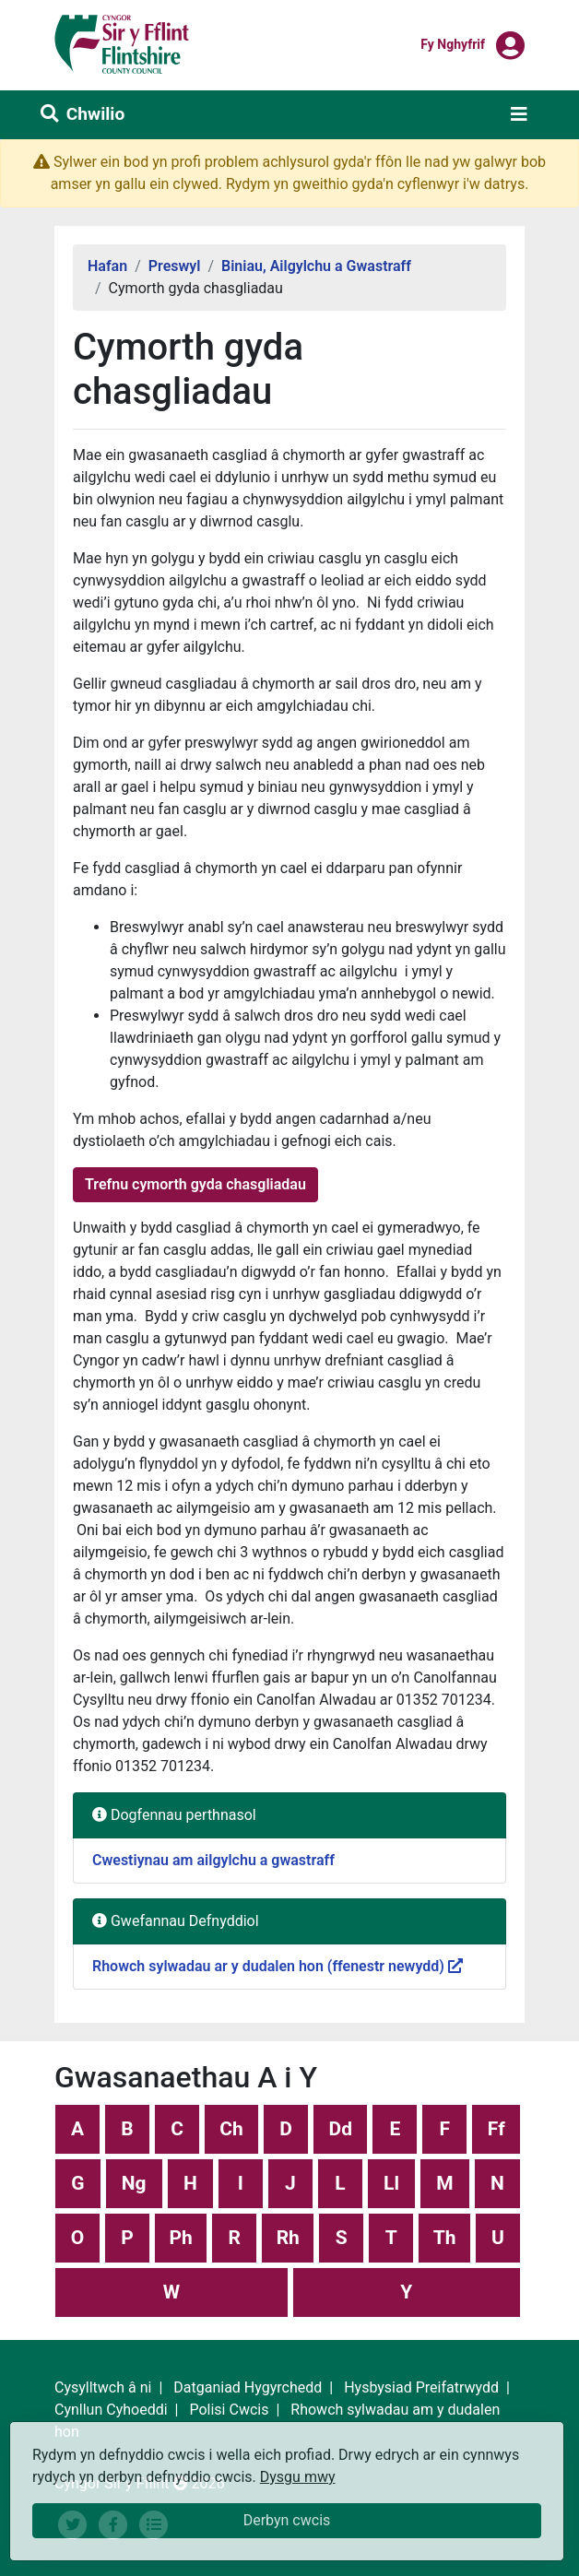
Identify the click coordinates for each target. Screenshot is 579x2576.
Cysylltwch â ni (102, 2387)
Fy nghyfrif (452, 43)
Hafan (107, 266)
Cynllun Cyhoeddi (111, 2409)
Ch (231, 2129)
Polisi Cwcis (228, 2409)
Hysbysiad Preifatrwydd (421, 2387)
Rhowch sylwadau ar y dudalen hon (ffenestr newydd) (277, 1966)
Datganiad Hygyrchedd (247, 2387)
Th (444, 2238)
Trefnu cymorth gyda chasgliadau (195, 1184)
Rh (288, 2238)
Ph (180, 2238)
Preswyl (174, 266)
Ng (134, 2183)
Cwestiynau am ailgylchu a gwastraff (213, 1860)
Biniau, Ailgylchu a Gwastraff (316, 266)
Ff (496, 2129)
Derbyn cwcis (287, 2520)
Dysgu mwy (298, 2477)
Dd (340, 2129)
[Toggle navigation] (519, 114)
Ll (391, 2183)
